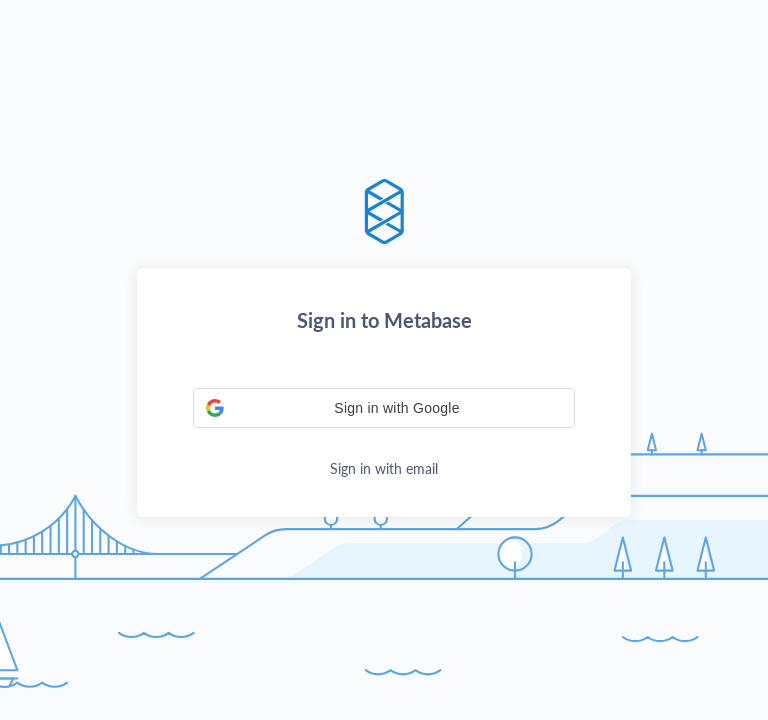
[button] (384, 408)
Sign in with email (384, 468)
